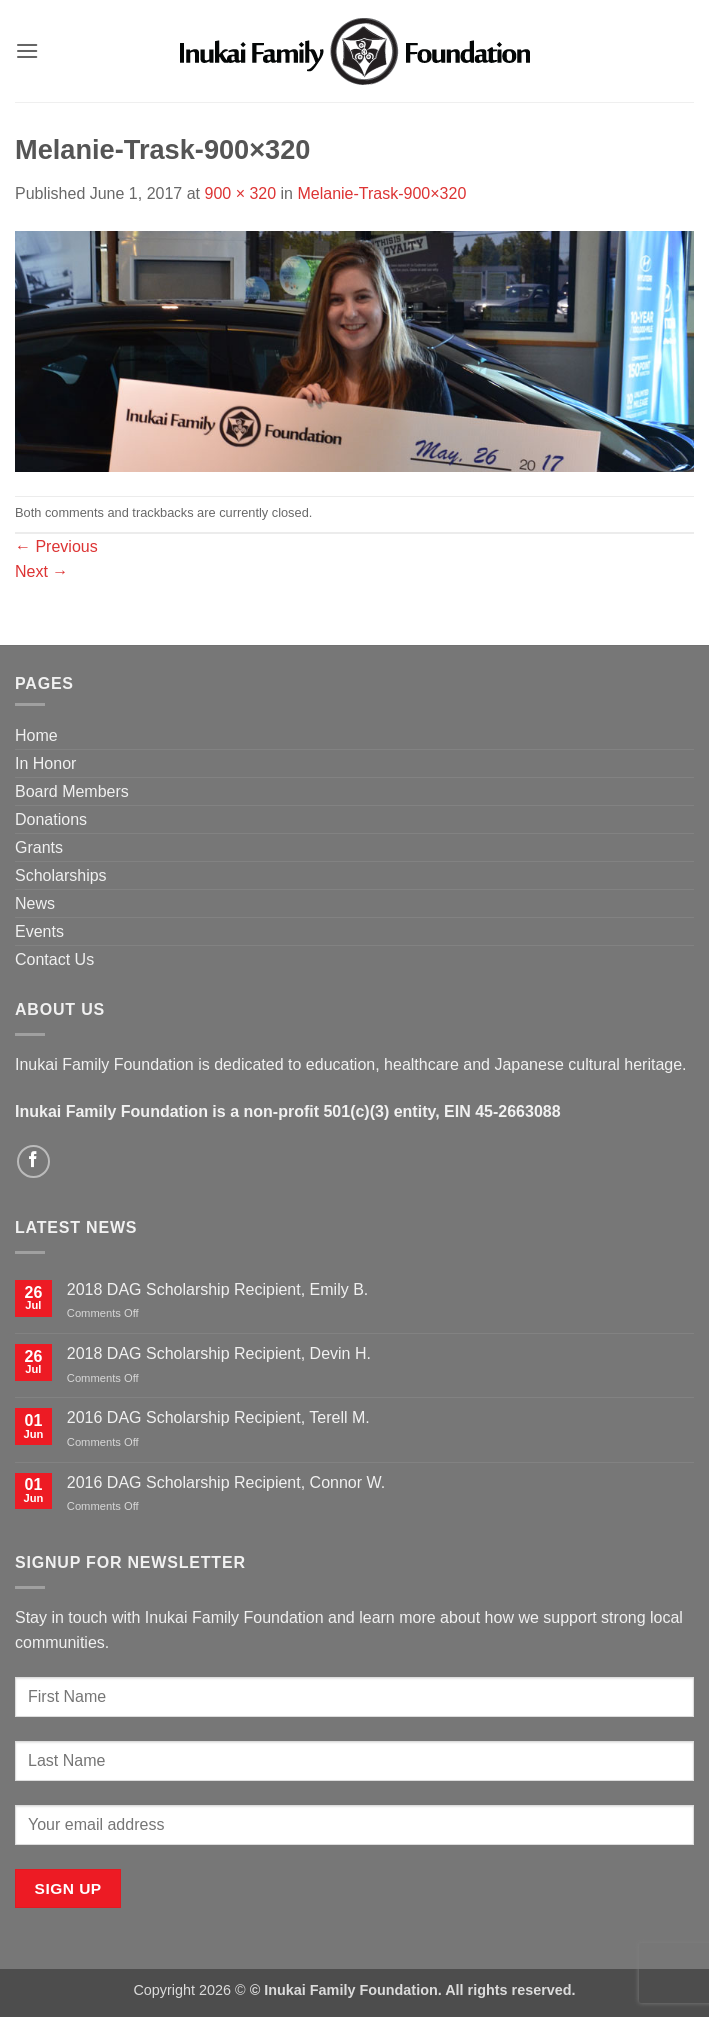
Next (41, 571)
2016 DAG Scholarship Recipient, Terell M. (218, 1417)
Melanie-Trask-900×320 (381, 193)
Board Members (72, 791)
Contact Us (54, 959)
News (35, 903)
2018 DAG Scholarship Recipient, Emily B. (217, 1289)
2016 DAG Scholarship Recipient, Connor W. (226, 1482)
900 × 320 (240, 193)
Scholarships (61, 875)
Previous (56, 546)
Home (36, 735)
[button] (27, 50)
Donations (51, 819)
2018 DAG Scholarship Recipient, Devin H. (219, 1353)
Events (39, 931)
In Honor (45, 763)
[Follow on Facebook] (33, 1161)
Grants (39, 847)
